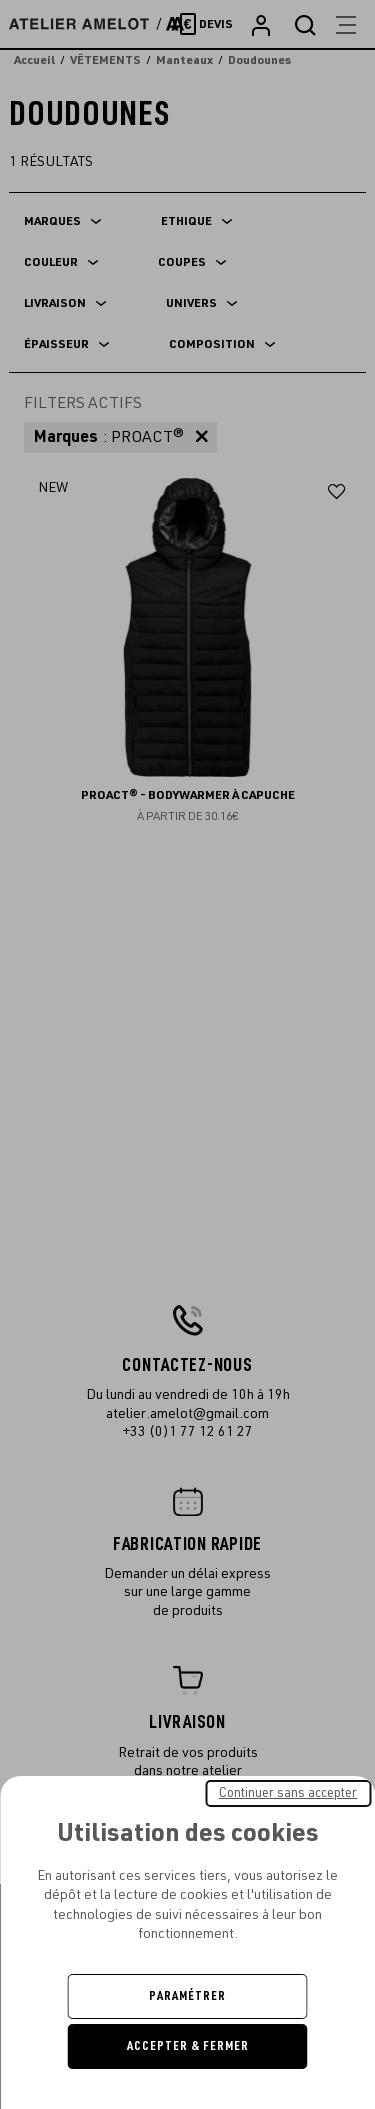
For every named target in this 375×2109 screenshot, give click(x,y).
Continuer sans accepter (288, 1793)
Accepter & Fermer (188, 2046)
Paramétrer (187, 1996)
